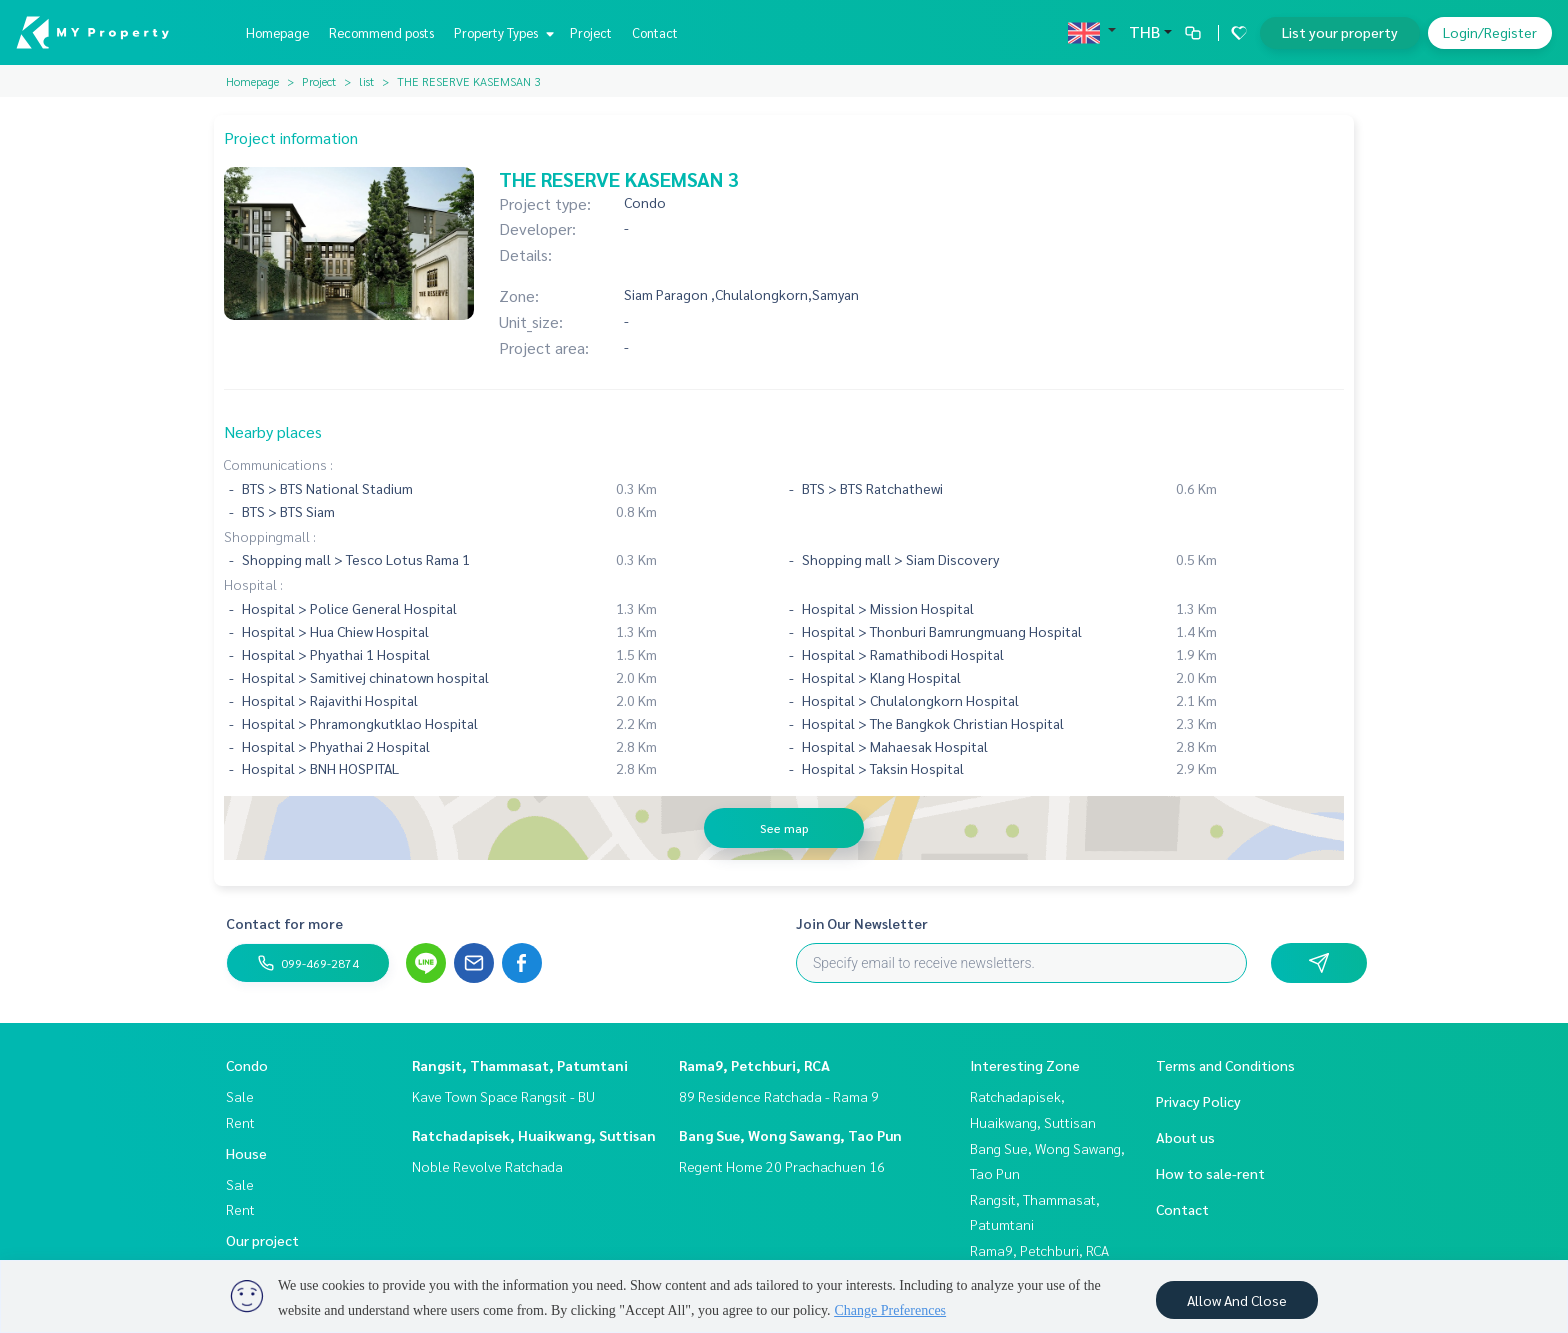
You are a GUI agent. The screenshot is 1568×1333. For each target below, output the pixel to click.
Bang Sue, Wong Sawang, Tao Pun (790, 1135)
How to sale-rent (1210, 1173)
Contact (655, 32)
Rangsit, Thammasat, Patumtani (520, 1065)
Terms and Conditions (1225, 1065)
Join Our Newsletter (862, 923)
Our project (262, 1240)
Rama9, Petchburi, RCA (754, 1065)
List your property (1340, 32)
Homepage (277, 32)
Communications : (278, 464)
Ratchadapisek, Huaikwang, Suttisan (534, 1135)
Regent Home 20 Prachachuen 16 (782, 1166)
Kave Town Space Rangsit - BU (503, 1096)
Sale (240, 1096)
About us (1185, 1137)
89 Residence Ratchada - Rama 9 (779, 1096)
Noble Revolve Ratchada (487, 1166)
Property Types (501, 32)
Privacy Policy (1198, 1101)
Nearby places (273, 431)
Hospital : (253, 584)
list (366, 81)
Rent (240, 1122)
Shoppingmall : (270, 536)
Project (591, 32)
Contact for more (284, 923)
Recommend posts (381, 32)
